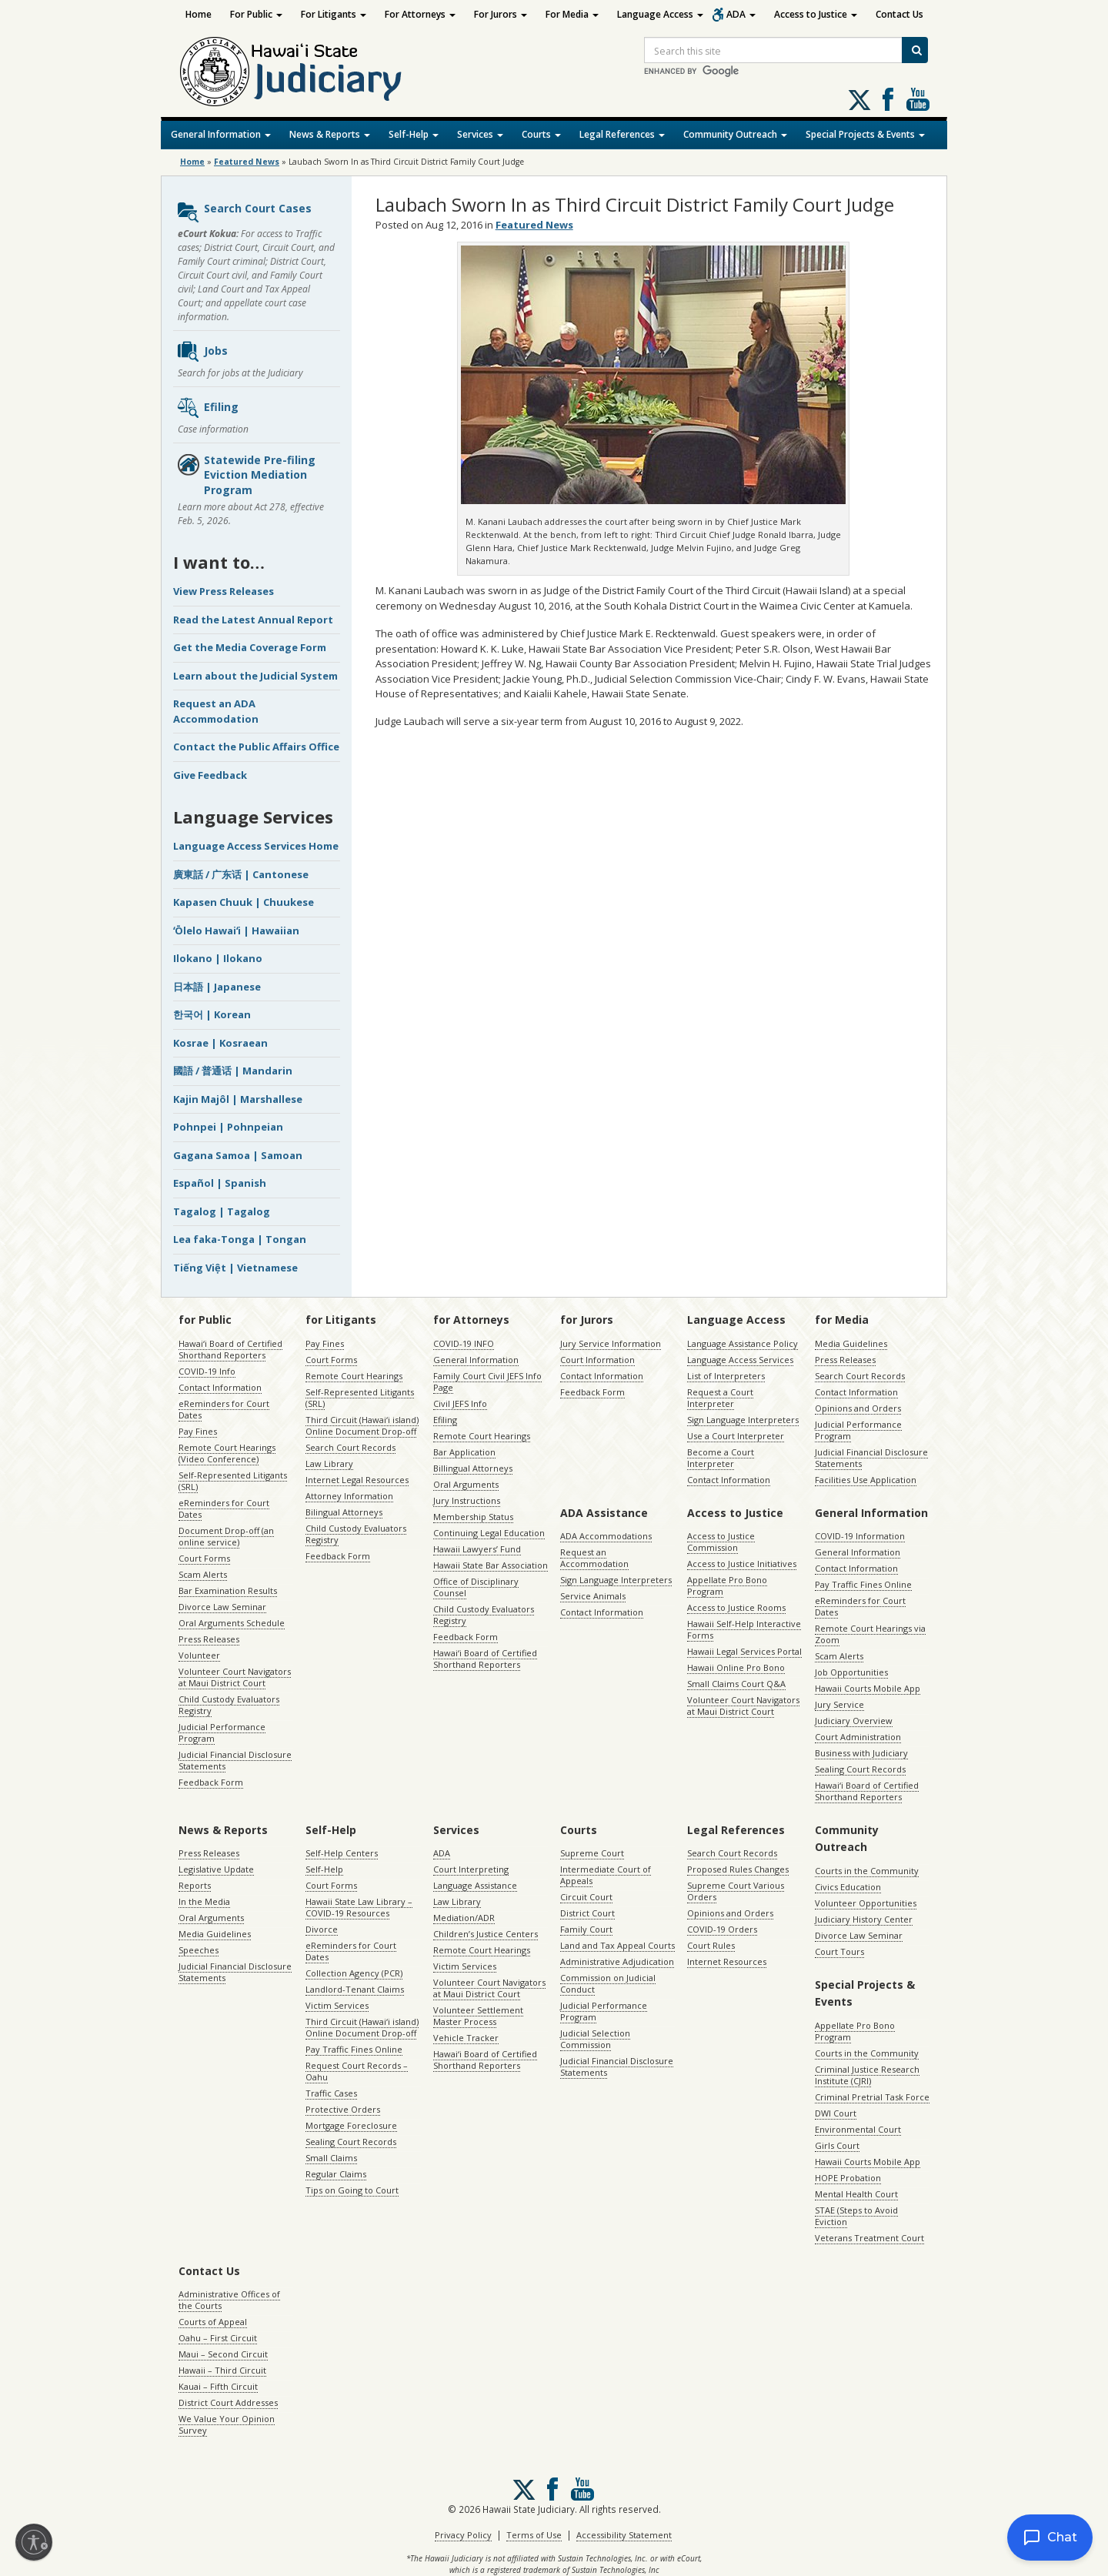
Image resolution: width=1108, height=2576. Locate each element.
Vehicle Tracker (466, 2037)
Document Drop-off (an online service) (226, 1536)
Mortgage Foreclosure (351, 2125)
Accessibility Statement (624, 2535)
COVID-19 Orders (722, 1929)
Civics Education (848, 1887)
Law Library (329, 1463)
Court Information (597, 1359)
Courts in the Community (867, 1870)
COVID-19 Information (860, 1536)
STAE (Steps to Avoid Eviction (856, 2215)
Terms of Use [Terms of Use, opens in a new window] (534, 2535)
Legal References (622, 134)
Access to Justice (815, 14)
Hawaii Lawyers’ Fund (477, 1549)
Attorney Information (349, 1496)
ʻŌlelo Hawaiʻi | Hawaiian (236, 930)
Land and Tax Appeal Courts (617, 1945)
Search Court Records (350, 1447)
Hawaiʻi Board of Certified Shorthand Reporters (230, 1349)
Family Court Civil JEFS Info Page (487, 1381)
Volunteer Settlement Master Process (478, 2015)
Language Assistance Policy (742, 1343)
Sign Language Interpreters (743, 1419)
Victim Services (337, 2005)
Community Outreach (735, 134)
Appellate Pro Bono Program (727, 1585)
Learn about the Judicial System (255, 676)
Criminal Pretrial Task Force (872, 2097)
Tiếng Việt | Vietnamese (235, 1268)
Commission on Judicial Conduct (608, 1983)
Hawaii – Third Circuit (222, 2370)
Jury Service (839, 1704)
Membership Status (473, 1516)
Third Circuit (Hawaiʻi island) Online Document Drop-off (362, 1425)
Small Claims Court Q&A (736, 1683)
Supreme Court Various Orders (735, 1891)
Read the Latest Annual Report (253, 619)
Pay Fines (198, 1431)
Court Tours (839, 1951)
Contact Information (220, 1387)
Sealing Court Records (860, 1769)
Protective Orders (342, 2109)
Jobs (202, 351)
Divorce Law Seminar (222, 1606)
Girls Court (837, 2145)
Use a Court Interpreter (735, 1436)
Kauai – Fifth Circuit (218, 2386)
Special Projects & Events (865, 134)
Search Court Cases (244, 212)
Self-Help (414, 134)
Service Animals (593, 1596)
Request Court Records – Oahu (356, 2071)
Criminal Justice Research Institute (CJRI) (867, 2075)
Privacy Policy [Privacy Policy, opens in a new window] (463, 2535)
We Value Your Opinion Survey (227, 2424)
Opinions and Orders (858, 1408)
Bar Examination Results (228, 1590)
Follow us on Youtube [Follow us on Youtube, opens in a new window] (917, 99)
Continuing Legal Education (489, 1533)
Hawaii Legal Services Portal (744, 1651)
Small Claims (331, 2157)
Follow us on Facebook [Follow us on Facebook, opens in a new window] (887, 99)
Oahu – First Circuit (218, 2338)
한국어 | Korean (212, 1014)
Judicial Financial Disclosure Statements (235, 1760)
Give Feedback (210, 775)
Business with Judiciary (861, 1753)
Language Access (660, 14)
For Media (572, 14)
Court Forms (204, 1558)
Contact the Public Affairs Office (256, 746)
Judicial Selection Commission (595, 2038)
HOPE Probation (848, 2177)
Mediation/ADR (464, 1917)
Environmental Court (858, 2129)
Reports (195, 1885)
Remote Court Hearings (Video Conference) (227, 1453)
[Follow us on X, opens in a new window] (859, 100)
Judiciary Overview (854, 1720)
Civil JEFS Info (460, 1403)
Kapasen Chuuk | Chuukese (243, 902)
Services (480, 134)
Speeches (199, 1950)
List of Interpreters (726, 1376)
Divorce (321, 1929)
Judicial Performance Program (222, 1732)
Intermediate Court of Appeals (605, 1874)
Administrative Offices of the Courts (229, 2299)
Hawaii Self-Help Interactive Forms (744, 1629)
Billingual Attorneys (472, 1468)
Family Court (586, 1929)
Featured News (246, 161)
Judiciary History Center (864, 1919)
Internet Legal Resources (357, 1479)
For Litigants (333, 14)
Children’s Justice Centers (485, 1934)
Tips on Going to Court (352, 2190)
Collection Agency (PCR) (353, 1973)
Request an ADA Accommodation (216, 711)
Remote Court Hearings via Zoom (870, 1633)
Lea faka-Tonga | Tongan (239, 1239)
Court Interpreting (471, 1869)
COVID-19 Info (207, 1371)
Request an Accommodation (594, 1557)
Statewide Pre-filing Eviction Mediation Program (245, 475)
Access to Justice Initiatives (741, 1563)
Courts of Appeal (213, 2321)
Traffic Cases (331, 2093)
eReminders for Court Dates (224, 1409)
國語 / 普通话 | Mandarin (232, 1071)
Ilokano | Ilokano (217, 958)
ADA (741, 14)
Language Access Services (740, 1359)
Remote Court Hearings (353, 1376)
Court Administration (858, 1736)
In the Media (204, 1901)
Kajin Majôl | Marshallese (237, 1099)
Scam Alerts (203, 1574)
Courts (541, 134)
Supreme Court (592, 1853)
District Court (587, 1913)
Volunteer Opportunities (865, 1903)
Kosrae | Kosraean (220, 1043)
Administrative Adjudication (617, 1961)
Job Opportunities (851, 1672)
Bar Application (464, 1452)
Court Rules (711, 1945)
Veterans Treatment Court (869, 2238)
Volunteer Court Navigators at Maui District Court (235, 1677)
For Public (256, 14)
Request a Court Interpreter (720, 1397)
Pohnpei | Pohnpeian (228, 1127)
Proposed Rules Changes (738, 1869)
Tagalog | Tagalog (221, 1211)
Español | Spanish (219, 1183)
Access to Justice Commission (721, 1541)
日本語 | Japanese (217, 987)
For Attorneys (420, 14)
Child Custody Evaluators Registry (229, 1704)
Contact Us (899, 14)
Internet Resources (726, 1961)
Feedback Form (211, 1782)
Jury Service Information (610, 1343)
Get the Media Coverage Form (249, 647)
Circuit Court (586, 1897)
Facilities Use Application (865, 1479)
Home (198, 14)
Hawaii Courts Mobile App (867, 1688)
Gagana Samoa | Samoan (237, 1155)
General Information (221, 134)
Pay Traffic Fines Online (863, 1584)
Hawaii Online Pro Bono (736, 1667)
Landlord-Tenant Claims (354, 1989)
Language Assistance (475, 1885)
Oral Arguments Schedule (232, 1623)
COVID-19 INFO (463, 1343)
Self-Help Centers (341, 1853)
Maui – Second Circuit (223, 2354)
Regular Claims (335, 2174)
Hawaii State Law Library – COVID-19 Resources (358, 1907)
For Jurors (500, 14)
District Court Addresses (228, 2402)
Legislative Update (216, 1869)
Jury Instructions (466, 1500)
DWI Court (835, 2113)
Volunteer (199, 1655)
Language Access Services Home (256, 846)
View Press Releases (223, 591)
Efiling (207, 407)
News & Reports (329, 134)
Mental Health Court (856, 2194)
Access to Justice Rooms (736, 1607)
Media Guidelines (851, 1343)
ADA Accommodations (606, 1536)
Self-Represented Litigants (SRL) (233, 1480)
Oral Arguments (466, 1484)
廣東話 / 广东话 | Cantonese (241, 874)
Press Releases (209, 1639)
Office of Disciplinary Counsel (476, 1587)
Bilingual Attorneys (343, 1512)
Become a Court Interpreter (720, 1457)
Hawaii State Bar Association (490, 1565)
